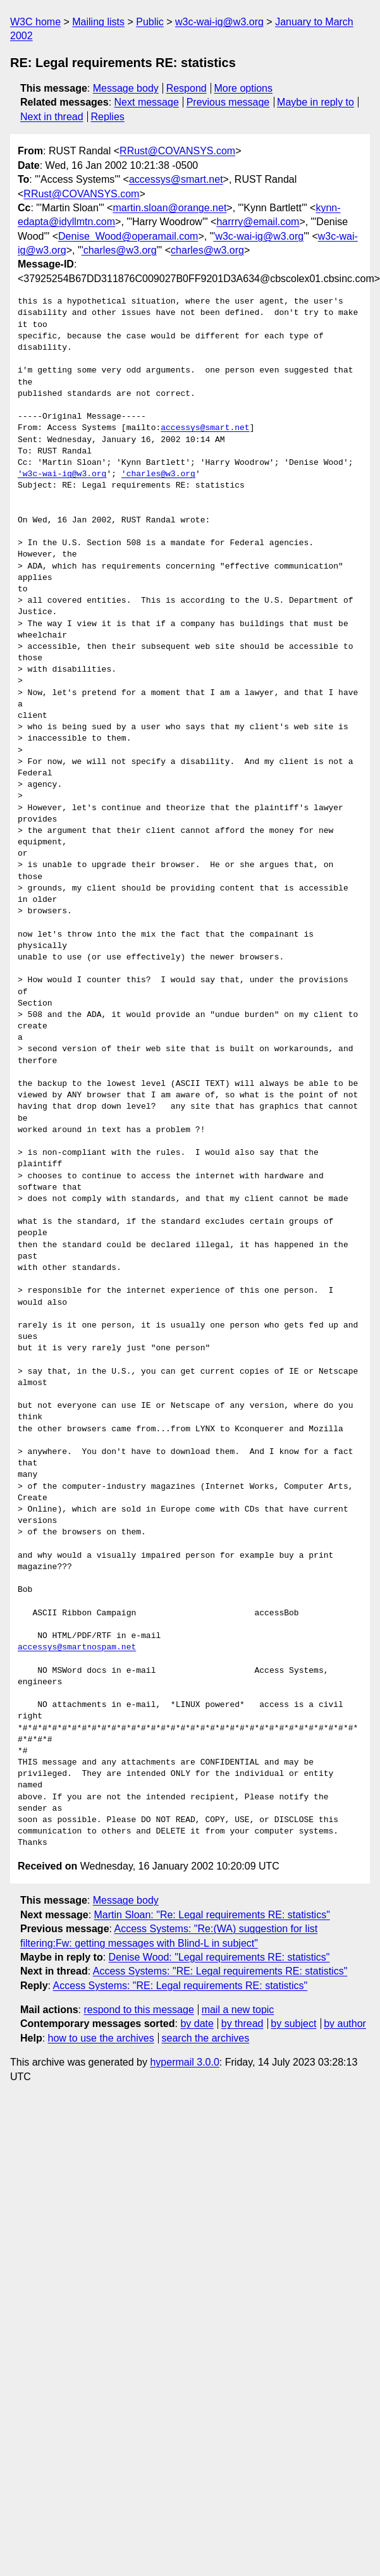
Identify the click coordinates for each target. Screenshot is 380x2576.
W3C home (35, 21)
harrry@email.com (257, 221)
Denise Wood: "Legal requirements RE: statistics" (219, 1957)
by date (196, 2023)
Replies (107, 116)
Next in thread (51, 116)
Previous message (228, 102)
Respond (186, 88)
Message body (126, 88)
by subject (293, 2023)
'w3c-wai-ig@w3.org (258, 236)
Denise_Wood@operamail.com (128, 236)
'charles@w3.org (119, 250)
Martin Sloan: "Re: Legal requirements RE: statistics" (212, 1914)
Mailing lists (98, 21)
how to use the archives (101, 2038)
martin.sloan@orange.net (169, 207)
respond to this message (138, 2009)
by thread (242, 2023)
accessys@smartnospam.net (77, 1647)
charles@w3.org (207, 250)
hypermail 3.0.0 (184, 2062)
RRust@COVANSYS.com (177, 150)
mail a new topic (238, 2009)
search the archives (206, 2038)
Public (150, 21)
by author (345, 2023)
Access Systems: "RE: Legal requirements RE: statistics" (220, 1971)
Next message (146, 102)
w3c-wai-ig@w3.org (219, 21)
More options (243, 88)
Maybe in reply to (315, 102)
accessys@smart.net (176, 179)
